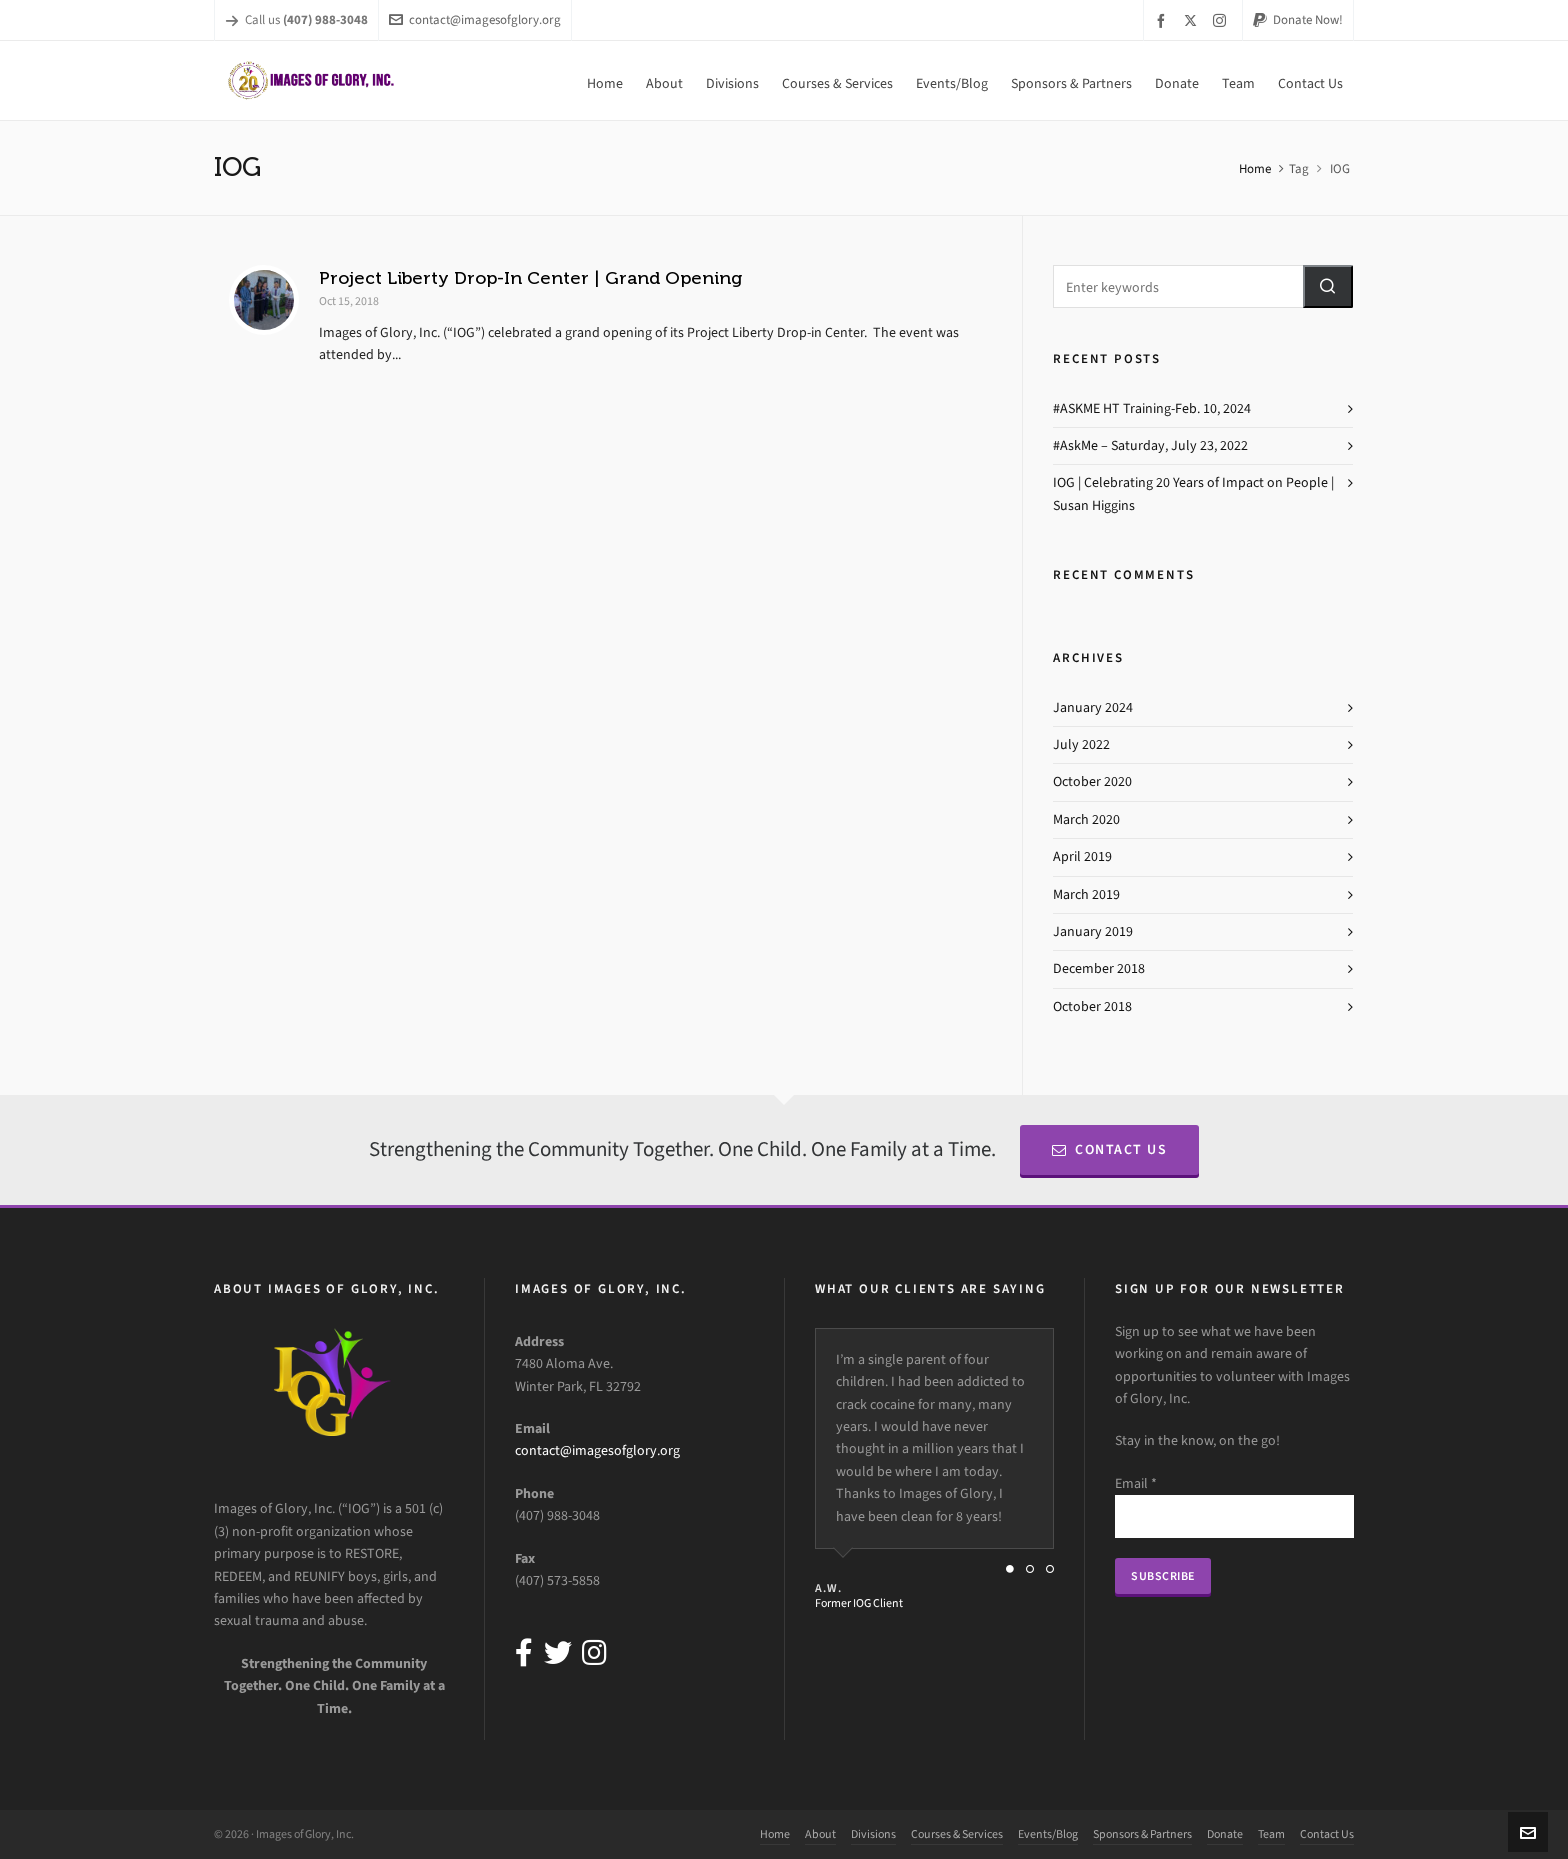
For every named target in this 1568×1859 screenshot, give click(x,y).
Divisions (873, 1834)
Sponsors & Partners (1142, 1834)
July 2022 (1081, 744)
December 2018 (1099, 968)
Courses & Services (957, 1834)
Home (1255, 168)
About (820, 1834)
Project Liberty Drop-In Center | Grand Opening (530, 278)
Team (1271, 1834)
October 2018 (1092, 1006)
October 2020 (1092, 781)
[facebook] (1164, 20)
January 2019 (1093, 931)
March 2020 (1086, 819)
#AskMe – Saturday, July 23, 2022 (1150, 445)
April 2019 (1082, 856)
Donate (1225, 1834)
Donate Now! (1298, 19)
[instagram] (1222, 20)
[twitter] (1193, 20)
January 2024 (1093, 707)
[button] (1328, 286)
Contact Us (1110, 1149)
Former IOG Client (859, 1603)
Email (1136, 1483)
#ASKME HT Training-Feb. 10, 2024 (1152, 408)
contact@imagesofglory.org (475, 19)
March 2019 (1086, 894)
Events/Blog (1048, 1834)
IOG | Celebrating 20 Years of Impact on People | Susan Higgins (1193, 493)
